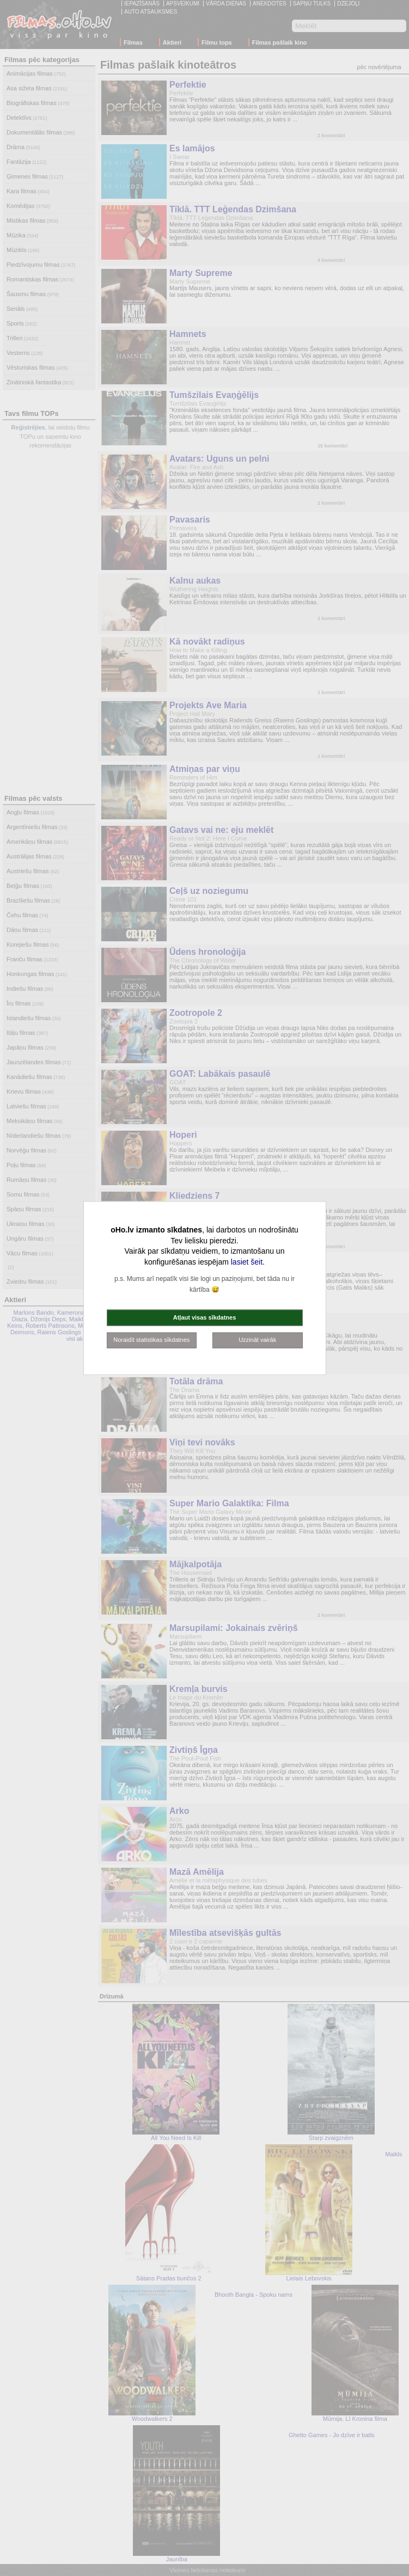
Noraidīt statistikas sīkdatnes (151, 1339)
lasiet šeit (247, 1261)
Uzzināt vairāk (257, 1339)
